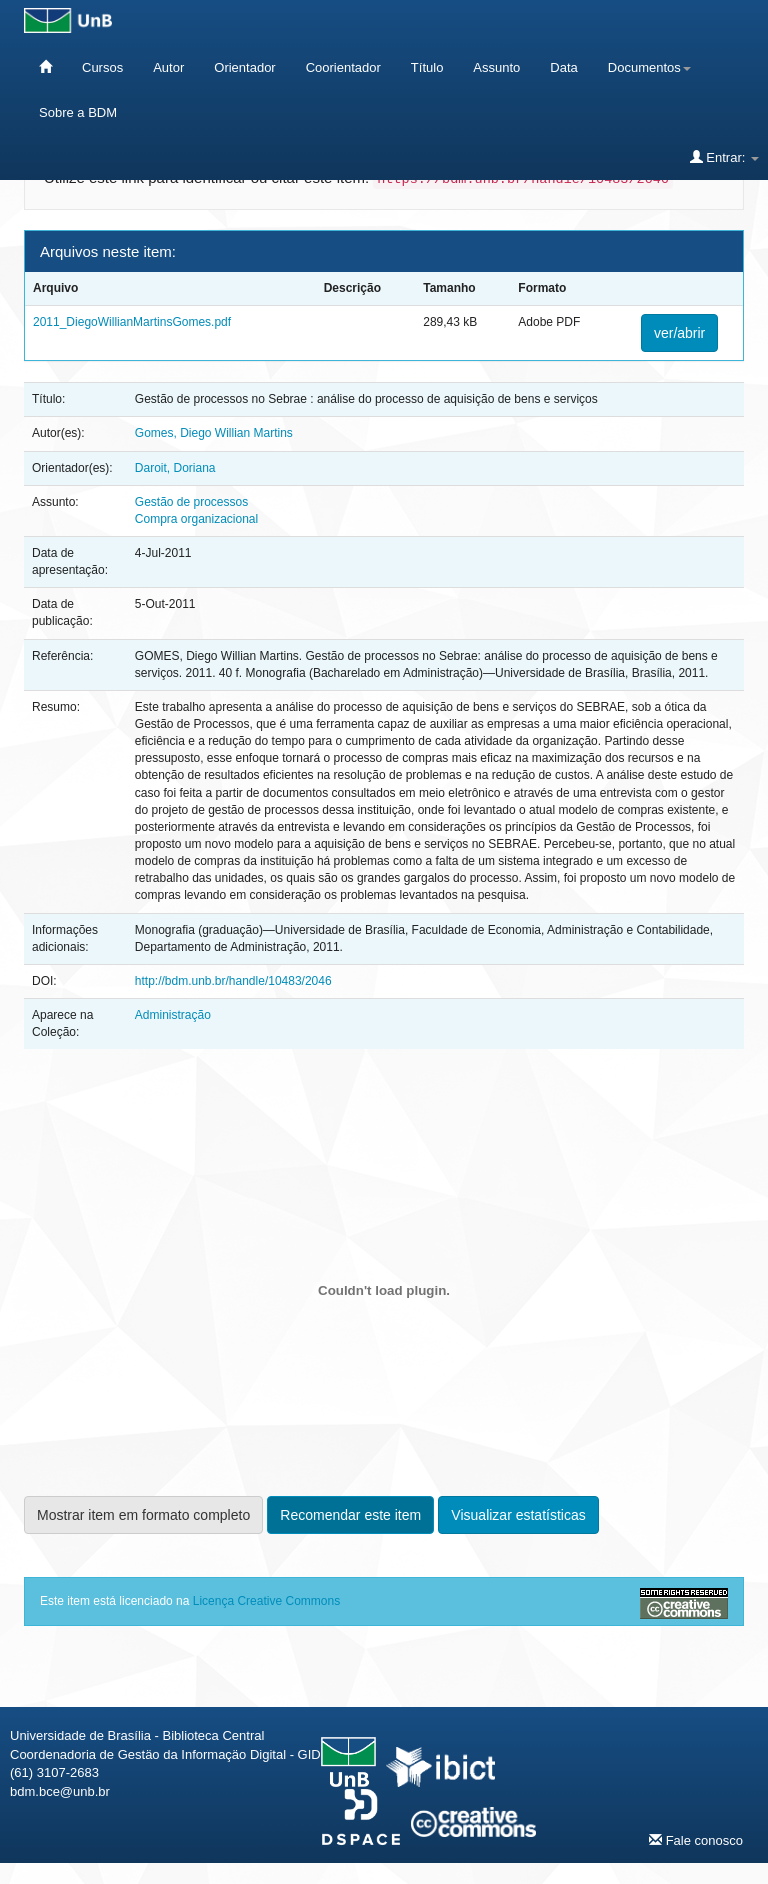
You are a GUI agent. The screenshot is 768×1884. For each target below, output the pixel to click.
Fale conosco (696, 1840)
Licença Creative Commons (266, 1601)
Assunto (496, 67)
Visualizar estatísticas (518, 1515)
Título (427, 67)
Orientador (244, 67)
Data (563, 67)
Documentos (649, 67)
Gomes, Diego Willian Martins (214, 433)
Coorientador (343, 67)
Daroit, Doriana (175, 468)
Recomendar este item (350, 1515)
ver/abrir (679, 333)
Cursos (102, 67)
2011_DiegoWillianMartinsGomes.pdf (132, 322)
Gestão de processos (191, 502)
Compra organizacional (196, 519)
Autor (168, 67)
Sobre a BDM (78, 112)
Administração (173, 1015)
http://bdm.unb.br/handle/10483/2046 (233, 981)
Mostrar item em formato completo (143, 1515)
